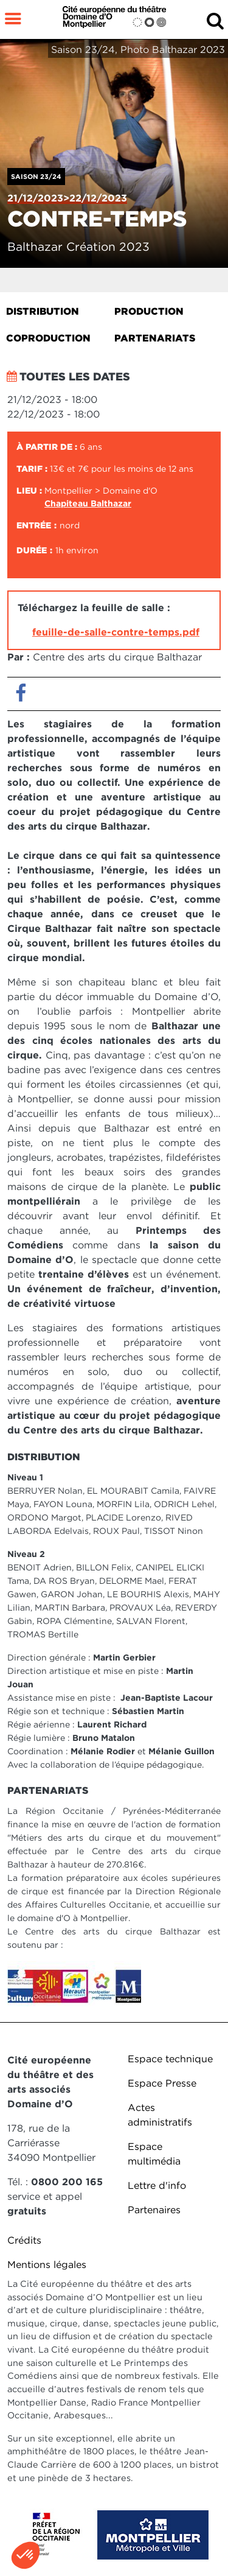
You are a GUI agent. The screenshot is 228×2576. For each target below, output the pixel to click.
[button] (25, 2555)
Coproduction (48, 338)
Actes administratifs (160, 2115)
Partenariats (154, 338)
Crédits (24, 2240)
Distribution (42, 311)
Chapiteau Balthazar (87, 503)
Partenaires (154, 2210)
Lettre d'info (157, 2185)
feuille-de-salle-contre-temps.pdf (115, 632)
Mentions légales (46, 2264)
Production (149, 311)
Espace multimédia (154, 2154)
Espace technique (170, 2059)
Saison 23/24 (36, 176)
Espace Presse (162, 2083)
